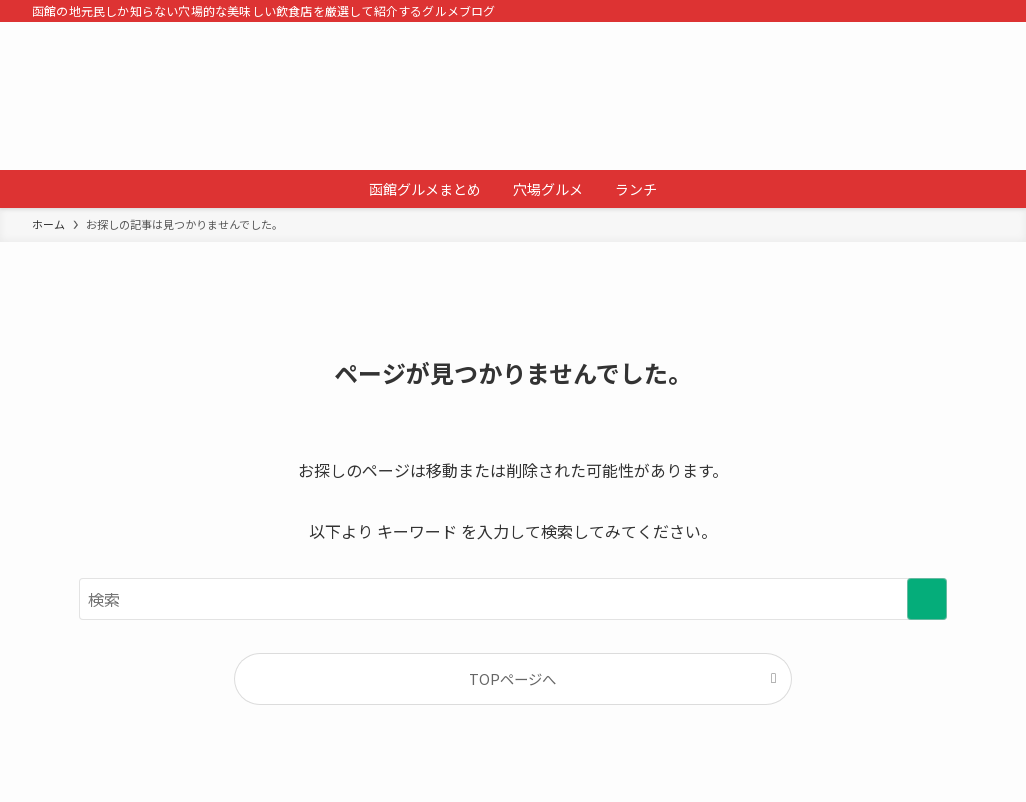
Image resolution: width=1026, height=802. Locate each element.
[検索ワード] (513, 599)
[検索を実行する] (927, 599)
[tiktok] (929, 11)
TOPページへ (512, 678)
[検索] (981, 11)
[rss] (955, 11)
